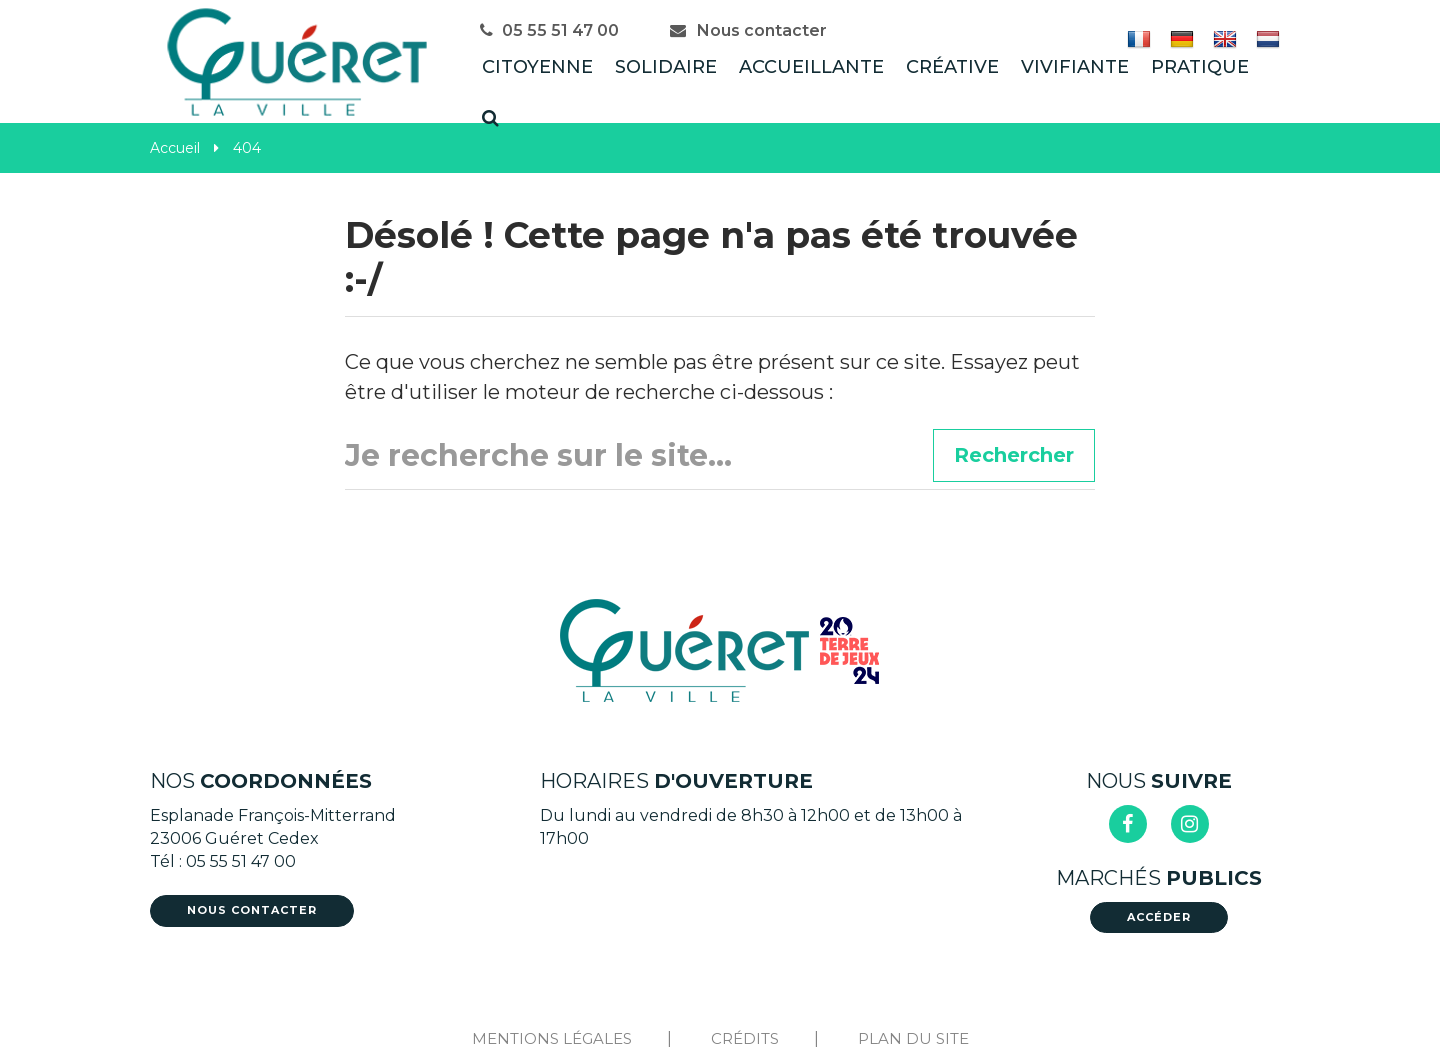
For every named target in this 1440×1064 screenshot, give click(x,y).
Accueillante (811, 67)
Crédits (745, 1038)
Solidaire (666, 67)
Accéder (1159, 917)
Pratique (1200, 67)
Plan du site (913, 1038)
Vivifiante (1075, 67)
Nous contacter (748, 30)
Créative (952, 67)
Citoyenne (537, 67)
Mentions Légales (552, 1038)
